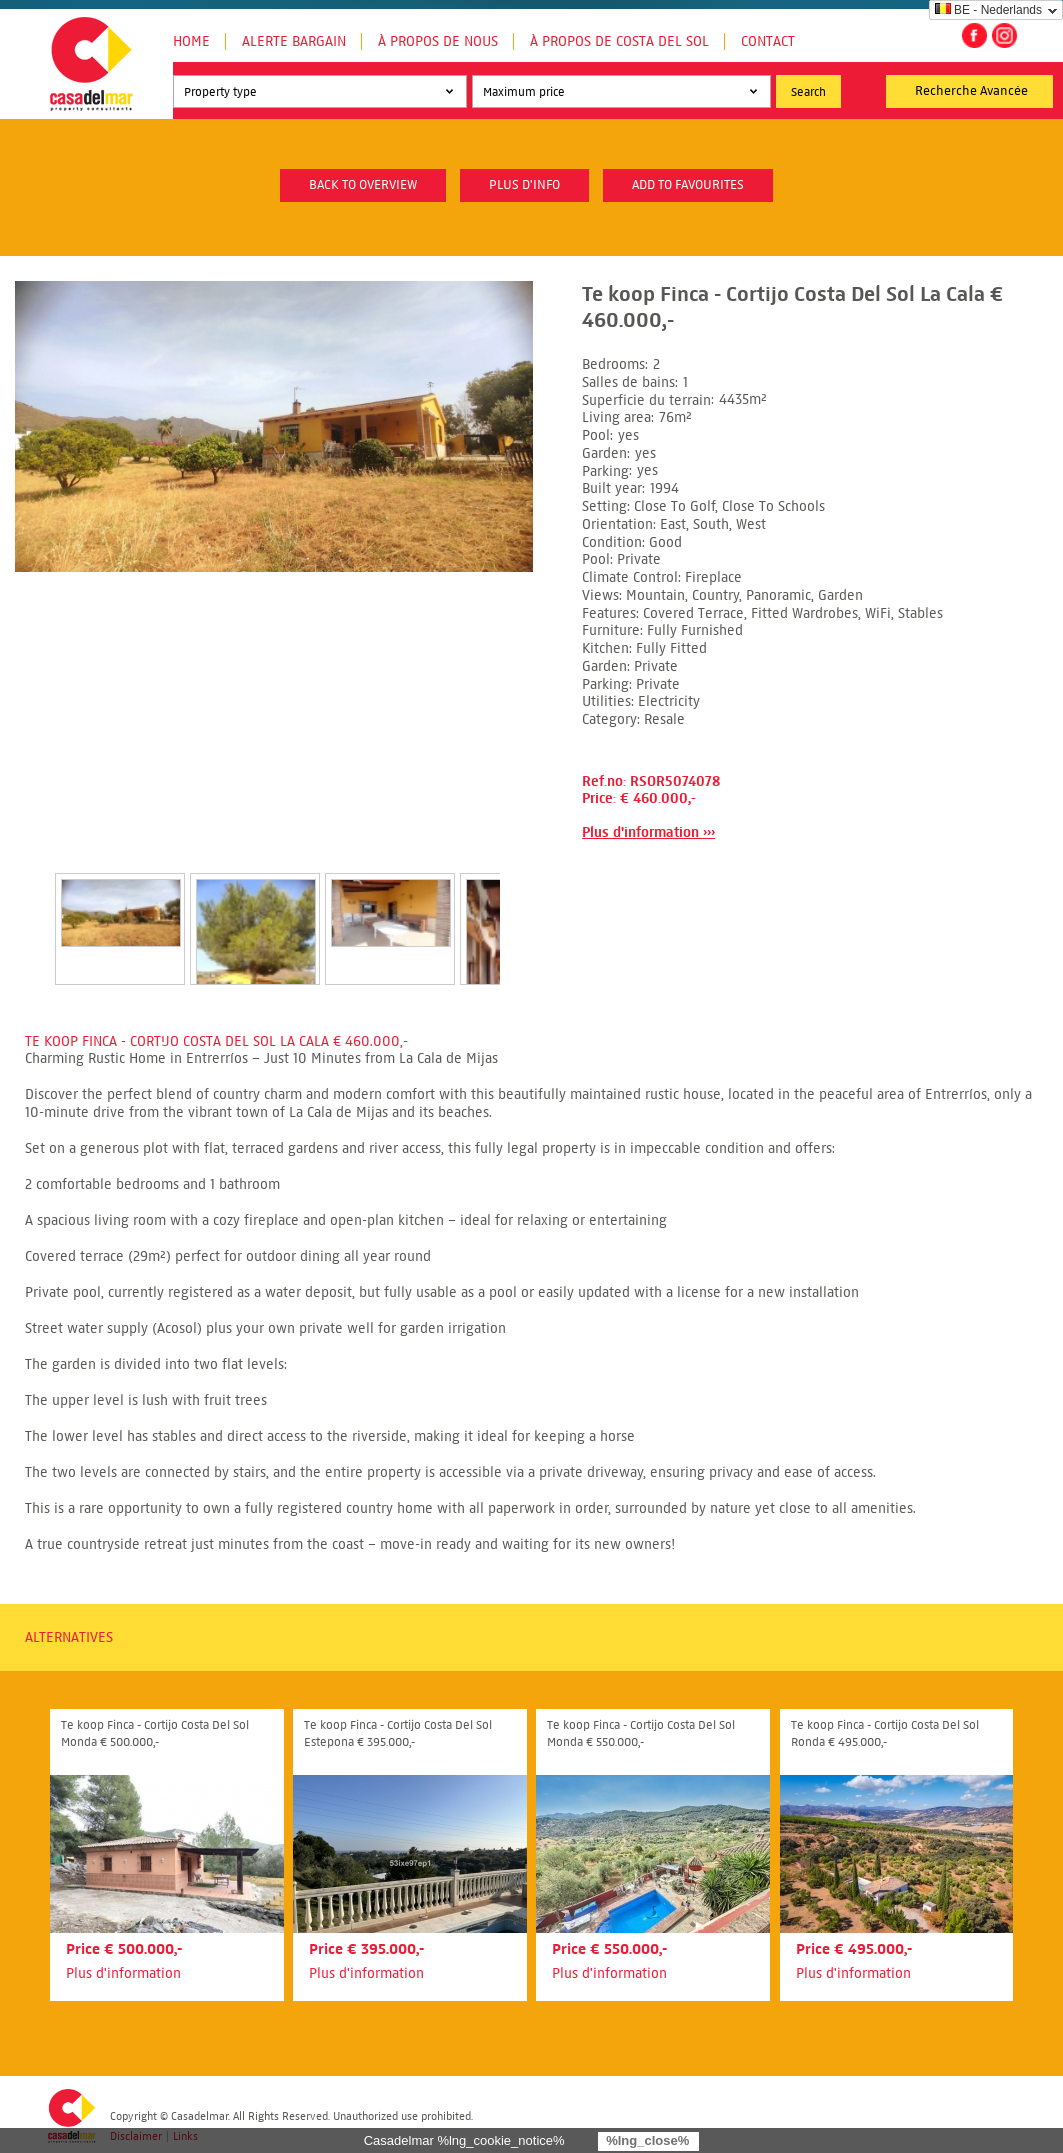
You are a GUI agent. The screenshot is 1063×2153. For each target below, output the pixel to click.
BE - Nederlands (988, 10)
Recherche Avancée (971, 91)
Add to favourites (688, 185)
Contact (768, 41)
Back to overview (363, 185)
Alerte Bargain (294, 41)
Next (524, 908)
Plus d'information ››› (648, 832)
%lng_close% (647, 2140)
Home (191, 41)
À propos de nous (438, 41)
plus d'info (524, 185)
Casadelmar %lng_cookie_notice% (464, 2140)
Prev (31, 908)
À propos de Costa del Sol (619, 41)
